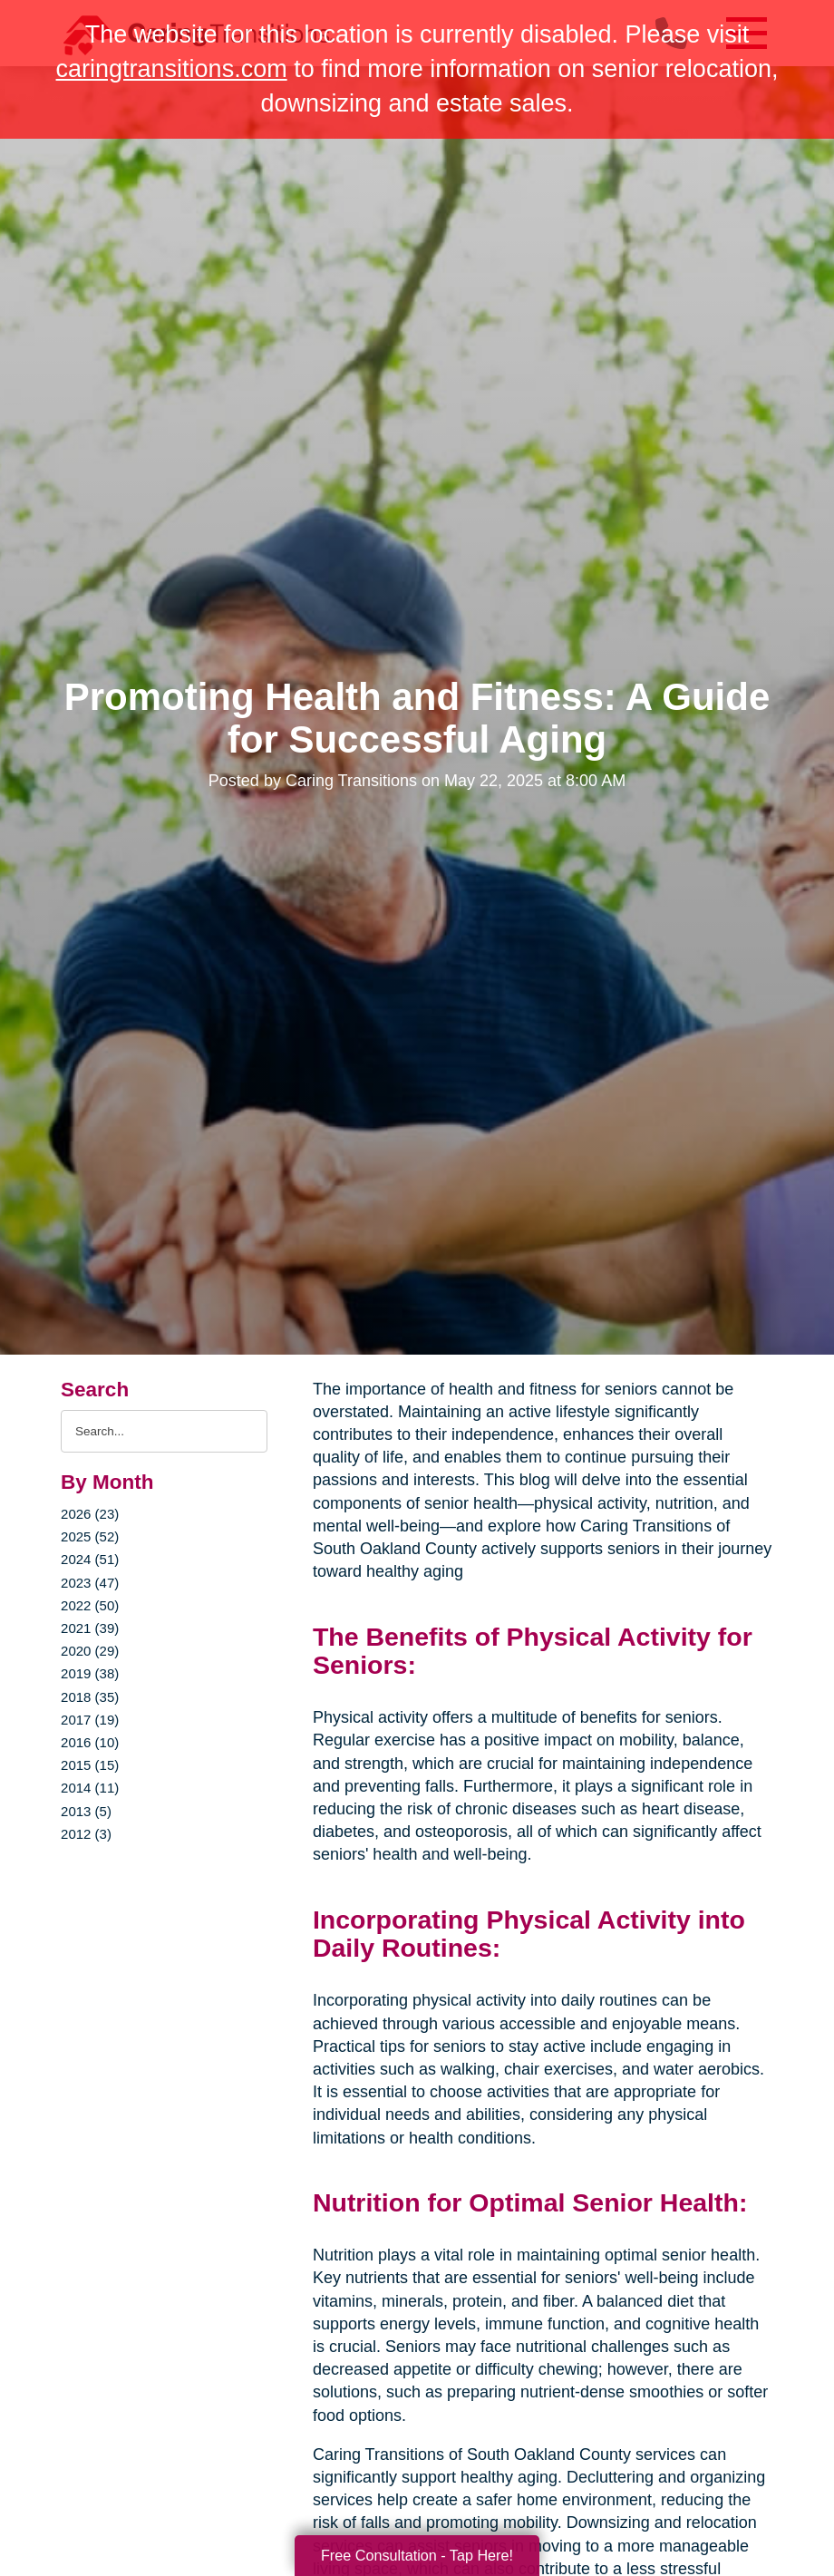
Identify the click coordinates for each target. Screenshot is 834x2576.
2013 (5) (86, 1811)
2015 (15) (90, 1765)
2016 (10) (90, 1742)
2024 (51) (90, 1559)
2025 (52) (90, 1536)
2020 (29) (90, 1650)
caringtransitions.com (171, 69)
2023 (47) (90, 1582)
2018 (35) (90, 1697)
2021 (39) (90, 1628)
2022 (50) (90, 1605)
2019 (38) (90, 1673)
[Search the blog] (164, 1431)
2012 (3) (86, 1834)
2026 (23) (90, 1513)
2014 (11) (90, 1787)
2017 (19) (90, 1719)
